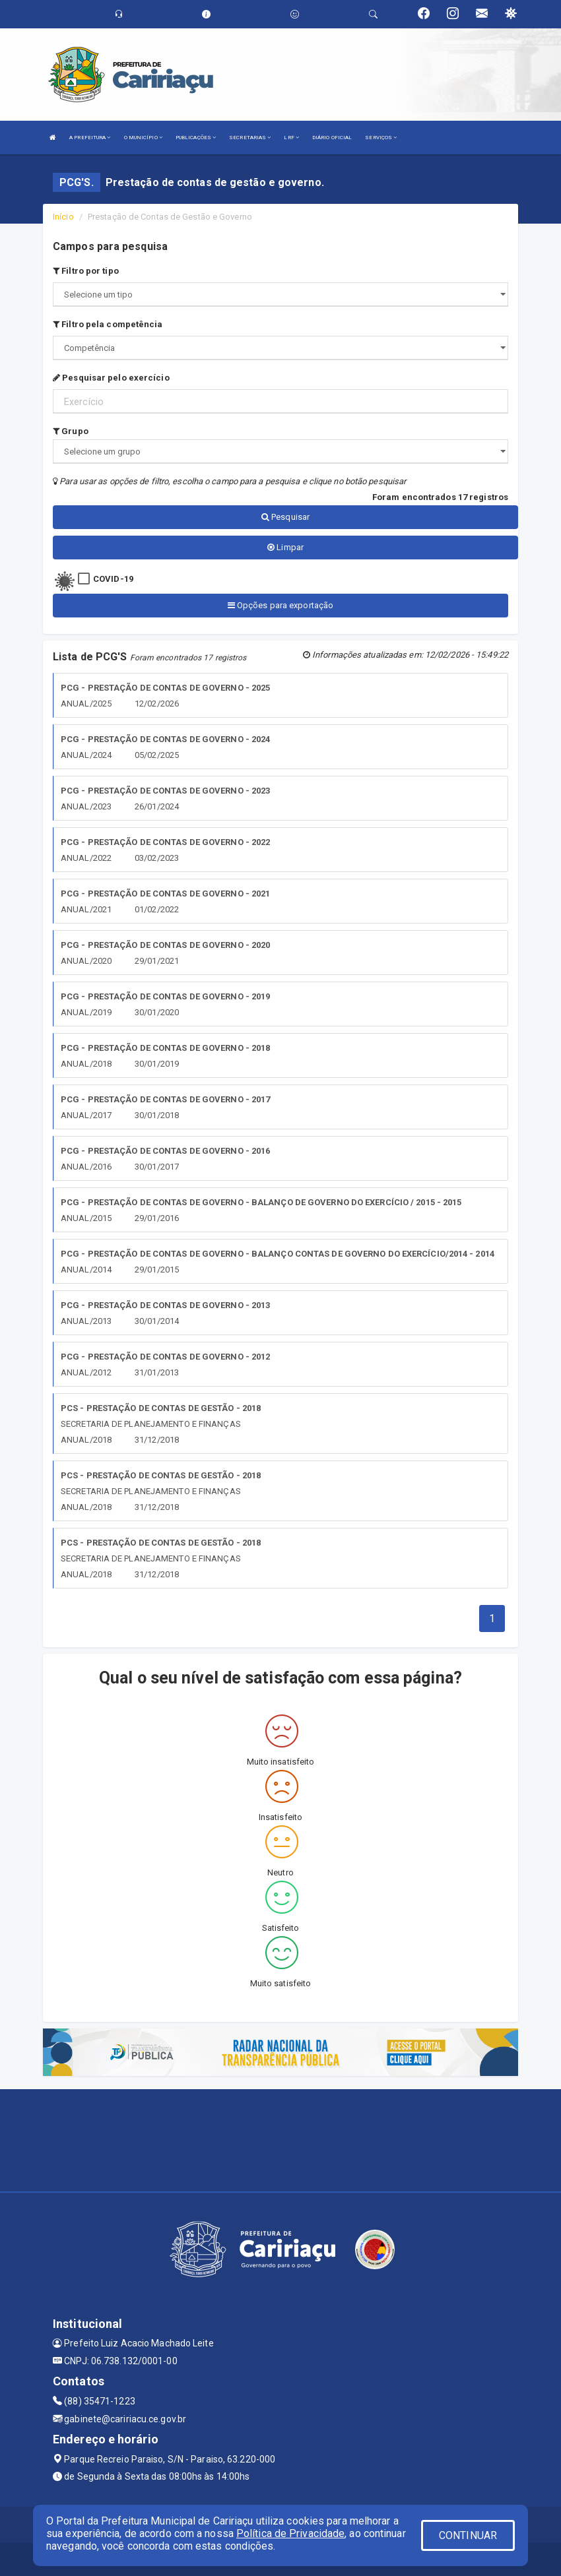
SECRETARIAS (250, 138)
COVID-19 (113, 579)
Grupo (70, 431)
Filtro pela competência (108, 324)
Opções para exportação (280, 605)
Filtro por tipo (86, 271)
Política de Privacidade (290, 2533)
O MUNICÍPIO (143, 138)
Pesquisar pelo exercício (111, 378)
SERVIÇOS (381, 138)
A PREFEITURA (89, 138)
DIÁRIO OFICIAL (332, 138)
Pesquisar (285, 517)
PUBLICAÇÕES (196, 138)
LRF (291, 138)
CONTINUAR (468, 2535)
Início (63, 217)
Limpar (285, 547)
